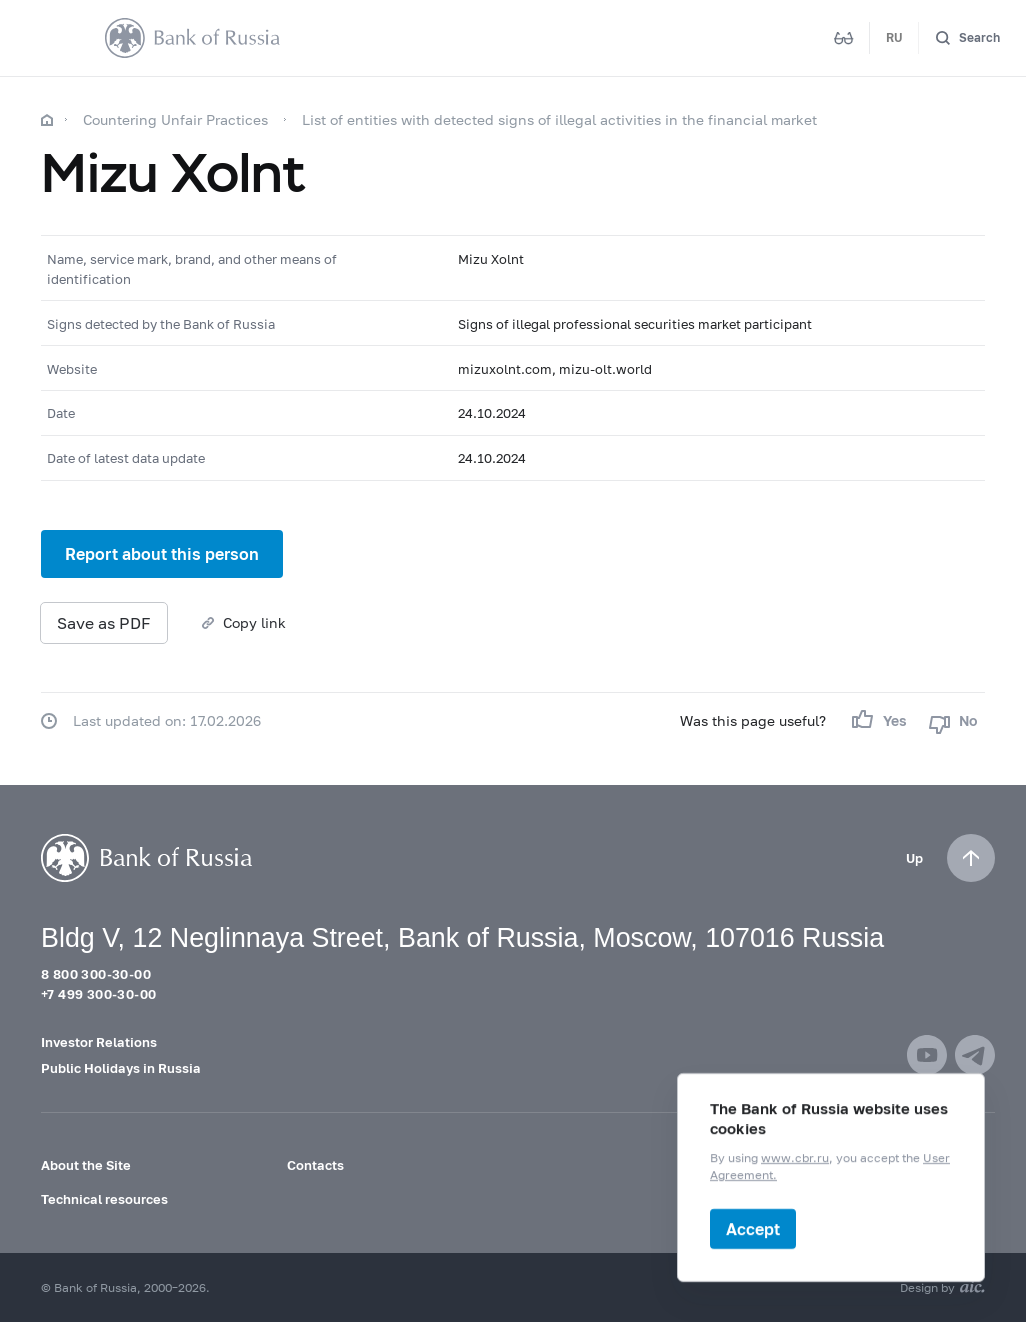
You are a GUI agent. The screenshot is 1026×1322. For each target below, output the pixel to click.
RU (894, 37)
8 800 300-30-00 (96, 974)
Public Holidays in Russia (121, 1068)
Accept (753, 1228)
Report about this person (162, 553)
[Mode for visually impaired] (844, 38)
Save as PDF (104, 622)
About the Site (86, 1165)
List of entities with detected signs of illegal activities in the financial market (559, 119)
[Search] (967, 38)
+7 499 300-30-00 (98, 994)
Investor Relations (99, 1042)
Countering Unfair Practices (175, 119)
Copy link (254, 622)
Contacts (315, 1165)
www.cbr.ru (795, 1158)
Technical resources (104, 1199)
